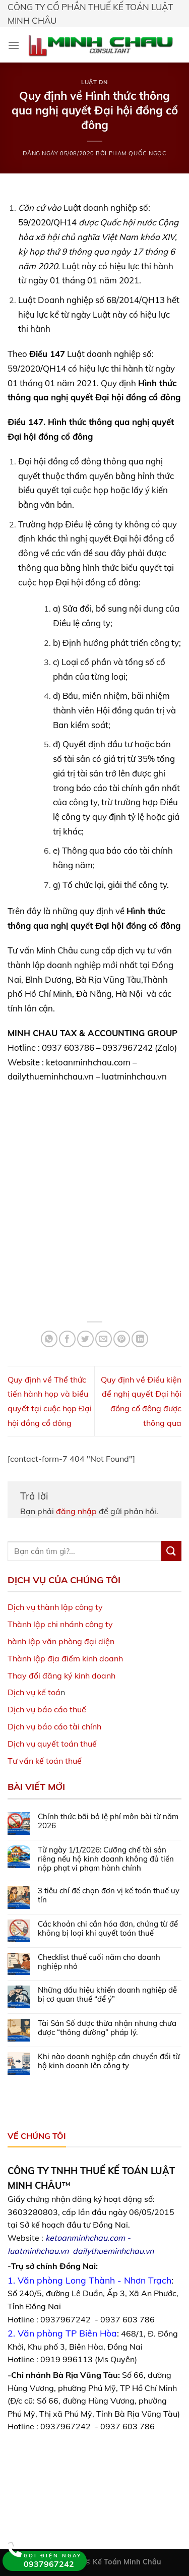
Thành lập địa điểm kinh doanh (65, 1658)
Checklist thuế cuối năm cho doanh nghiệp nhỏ (99, 1962)
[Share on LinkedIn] (140, 1339)
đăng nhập (76, 1511)
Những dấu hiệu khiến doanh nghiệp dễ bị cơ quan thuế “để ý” (107, 1995)
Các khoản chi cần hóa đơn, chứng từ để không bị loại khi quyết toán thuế (108, 1929)
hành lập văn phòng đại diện (61, 1641)
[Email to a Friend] (103, 1339)
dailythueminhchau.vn (113, 2251)
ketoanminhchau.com (85, 2238)
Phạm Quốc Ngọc (138, 153)
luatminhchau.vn (38, 2251)
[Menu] (14, 45)
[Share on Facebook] (67, 1339)
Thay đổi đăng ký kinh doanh (61, 1675)
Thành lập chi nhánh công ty (60, 1624)
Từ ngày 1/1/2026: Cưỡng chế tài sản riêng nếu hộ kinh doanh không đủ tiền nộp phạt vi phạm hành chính (106, 1859)
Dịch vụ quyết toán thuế (52, 1744)
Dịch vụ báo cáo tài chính (54, 1726)
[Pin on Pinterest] (121, 1339)
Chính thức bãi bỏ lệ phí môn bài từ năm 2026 (108, 1821)
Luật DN (94, 82)
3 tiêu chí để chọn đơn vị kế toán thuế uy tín (108, 1895)
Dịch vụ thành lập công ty (55, 1607)
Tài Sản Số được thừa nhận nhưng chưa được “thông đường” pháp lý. (107, 2028)
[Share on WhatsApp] (49, 1339)
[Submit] (171, 1551)
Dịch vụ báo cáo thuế (47, 1709)
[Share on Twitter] (85, 1339)
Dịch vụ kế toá (34, 1692)
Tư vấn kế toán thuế (45, 1761)
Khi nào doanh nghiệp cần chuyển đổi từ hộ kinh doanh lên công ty (109, 2061)
